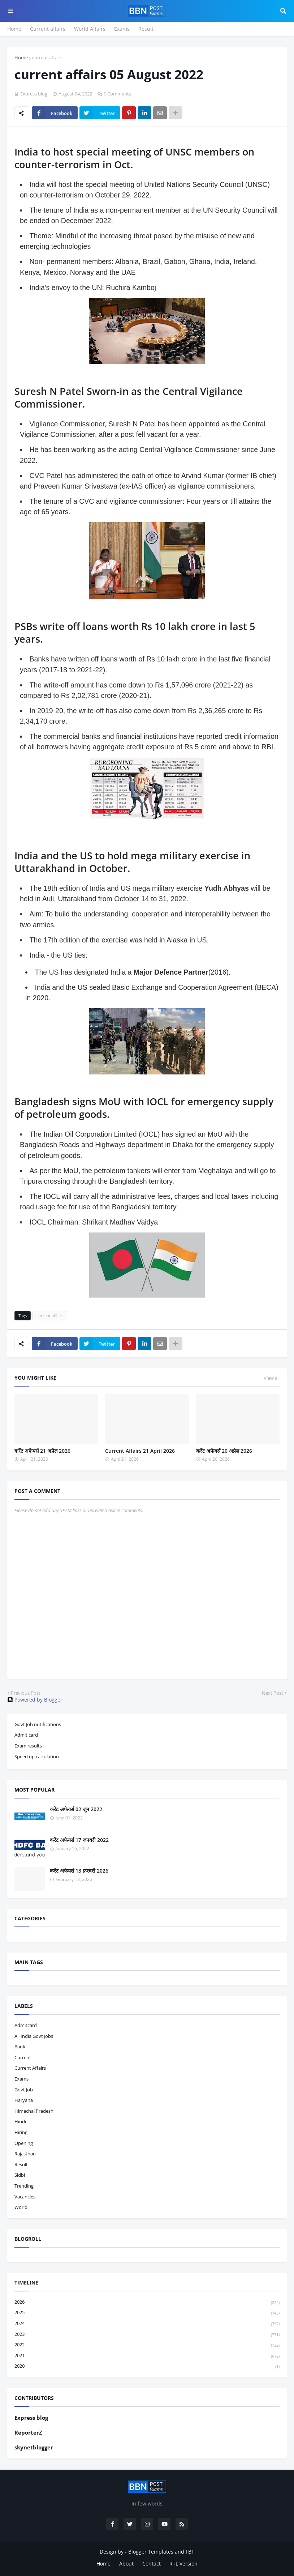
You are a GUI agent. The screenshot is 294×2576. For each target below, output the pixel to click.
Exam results (28, 1745)
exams (21, 2078)
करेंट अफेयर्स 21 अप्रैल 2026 (42, 1450)
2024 (147, 2324)
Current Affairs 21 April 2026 (140, 1450)
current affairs (47, 57)
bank (19, 2046)
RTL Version (183, 2563)
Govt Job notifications (37, 1724)
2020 (147, 2366)
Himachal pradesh (33, 2111)
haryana (23, 2100)
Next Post (272, 1693)
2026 (147, 2302)
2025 (147, 2313)
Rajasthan (25, 2153)
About (126, 2563)
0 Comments (117, 93)
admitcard (25, 2025)
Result (146, 28)
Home (14, 28)
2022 (147, 2345)
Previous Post (25, 1693)
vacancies (24, 2196)
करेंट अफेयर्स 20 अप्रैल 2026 (224, 1450)
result (21, 2164)
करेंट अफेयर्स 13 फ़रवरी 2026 (79, 1870)
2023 (147, 2334)
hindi (20, 2121)
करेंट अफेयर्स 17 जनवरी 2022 (79, 1839)
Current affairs (47, 28)
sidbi (19, 2175)
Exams (122, 28)
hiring (20, 2132)
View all (272, 1377)
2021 (147, 2356)
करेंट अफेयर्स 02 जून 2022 (76, 1809)
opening (23, 2143)
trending (24, 2186)
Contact (151, 2563)
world (20, 2207)
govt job (23, 2089)
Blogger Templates (150, 2551)
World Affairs (89, 28)
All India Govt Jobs (33, 2036)
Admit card (26, 1735)
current (22, 2057)
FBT (190, 2551)
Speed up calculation (36, 1756)
